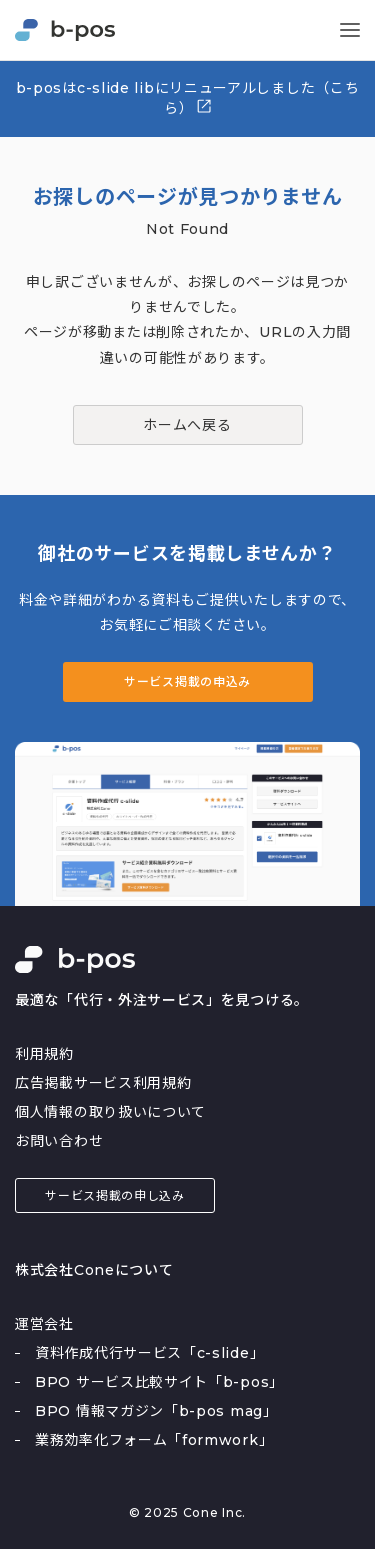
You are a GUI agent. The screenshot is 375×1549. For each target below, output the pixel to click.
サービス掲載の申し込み (115, 1195)
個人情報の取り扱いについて (110, 1112)
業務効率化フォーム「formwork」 (154, 1440)
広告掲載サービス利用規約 (103, 1083)
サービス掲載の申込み (187, 681)
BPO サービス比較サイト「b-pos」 (159, 1382)
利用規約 (44, 1054)
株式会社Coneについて (94, 1270)
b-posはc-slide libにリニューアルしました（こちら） (188, 98)
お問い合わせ (59, 1141)
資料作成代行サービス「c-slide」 (149, 1353)
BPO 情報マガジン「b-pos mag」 (156, 1411)
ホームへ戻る (187, 425)
